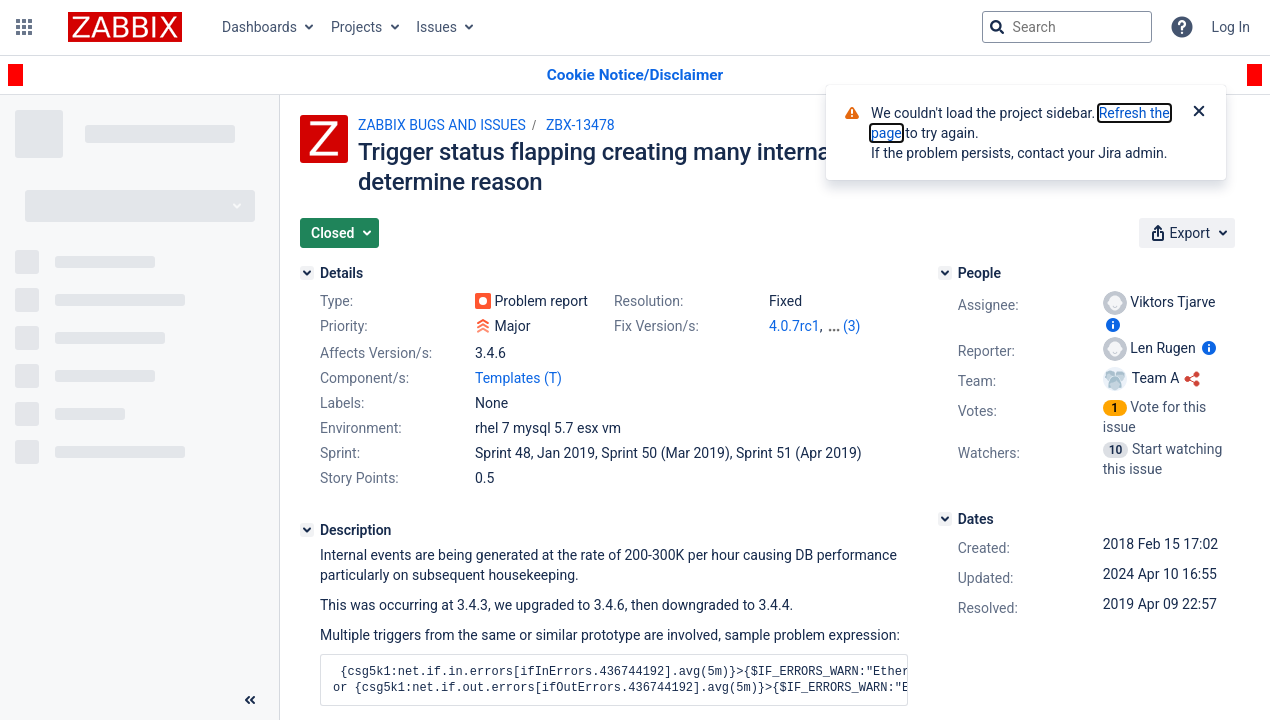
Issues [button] (436, 27)
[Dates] (945, 519)
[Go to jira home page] (125, 27)
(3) (852, 326)
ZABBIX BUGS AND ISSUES (442, 125)
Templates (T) (518, 378)
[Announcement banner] (635, 75)
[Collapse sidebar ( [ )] (250, 700)
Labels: (342, 403)
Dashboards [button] (259, 27)
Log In (1231, 27)
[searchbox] (1067, 27)
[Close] (1199, 113)
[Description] (307, 530)
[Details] (307, 273)
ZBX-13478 (580, 125)
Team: (977, 381)
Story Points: (359, 478)
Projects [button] (356, 27)
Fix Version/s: (656, 326)
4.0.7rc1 (794, 326)
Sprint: (340, 453)
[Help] (1182, 27)
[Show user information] (1113, 325)
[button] (24, 27)
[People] (945, 273)
